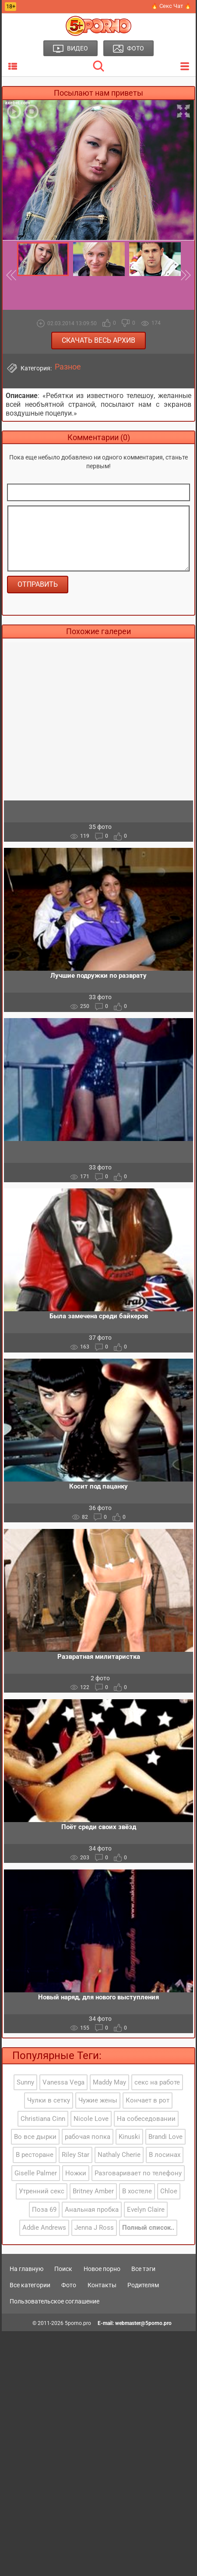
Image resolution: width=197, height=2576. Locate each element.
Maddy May (109, 2082)
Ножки (75, 2173)
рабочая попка (87, 2137)
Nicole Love (91, 2119)
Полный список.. (148, 2228)
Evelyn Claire (146, 2210)
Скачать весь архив (98, 340)
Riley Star (75, 2155)
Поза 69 (44, 2210)
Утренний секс (41, 2191)
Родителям (143, 2285)
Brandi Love (165, 2137)
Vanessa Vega (63, 2082)
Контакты (102, 2285)
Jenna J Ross (94, 2228)
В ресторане (34, 2155)
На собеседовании (146, 2119)
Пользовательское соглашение (54, 2301)
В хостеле (137, 2191)
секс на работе (157, 2082)
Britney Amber (93, 2191)
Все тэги (143, 2268)
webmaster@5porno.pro (143, 2323)
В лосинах (164, 2155)
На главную (26, 2268)
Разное (68, 366)
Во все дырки (35, 2137)
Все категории (30, 2285)
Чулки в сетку (48, 2100)
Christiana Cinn (43, 2119)
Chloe (168, 2191)
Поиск (63, 2268)
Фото (68, 2285)
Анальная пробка (92, 2210)
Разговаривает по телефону (138, 2173)
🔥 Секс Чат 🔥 (171, 6)
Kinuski (129, 2137)
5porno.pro (78, 2323)
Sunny (25, 2082)
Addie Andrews (44, 2228)
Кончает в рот (147, 2100)
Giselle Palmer (35, 2173)
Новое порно (102, 2268)
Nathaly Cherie (119, 2155)
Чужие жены (97, 2100)
